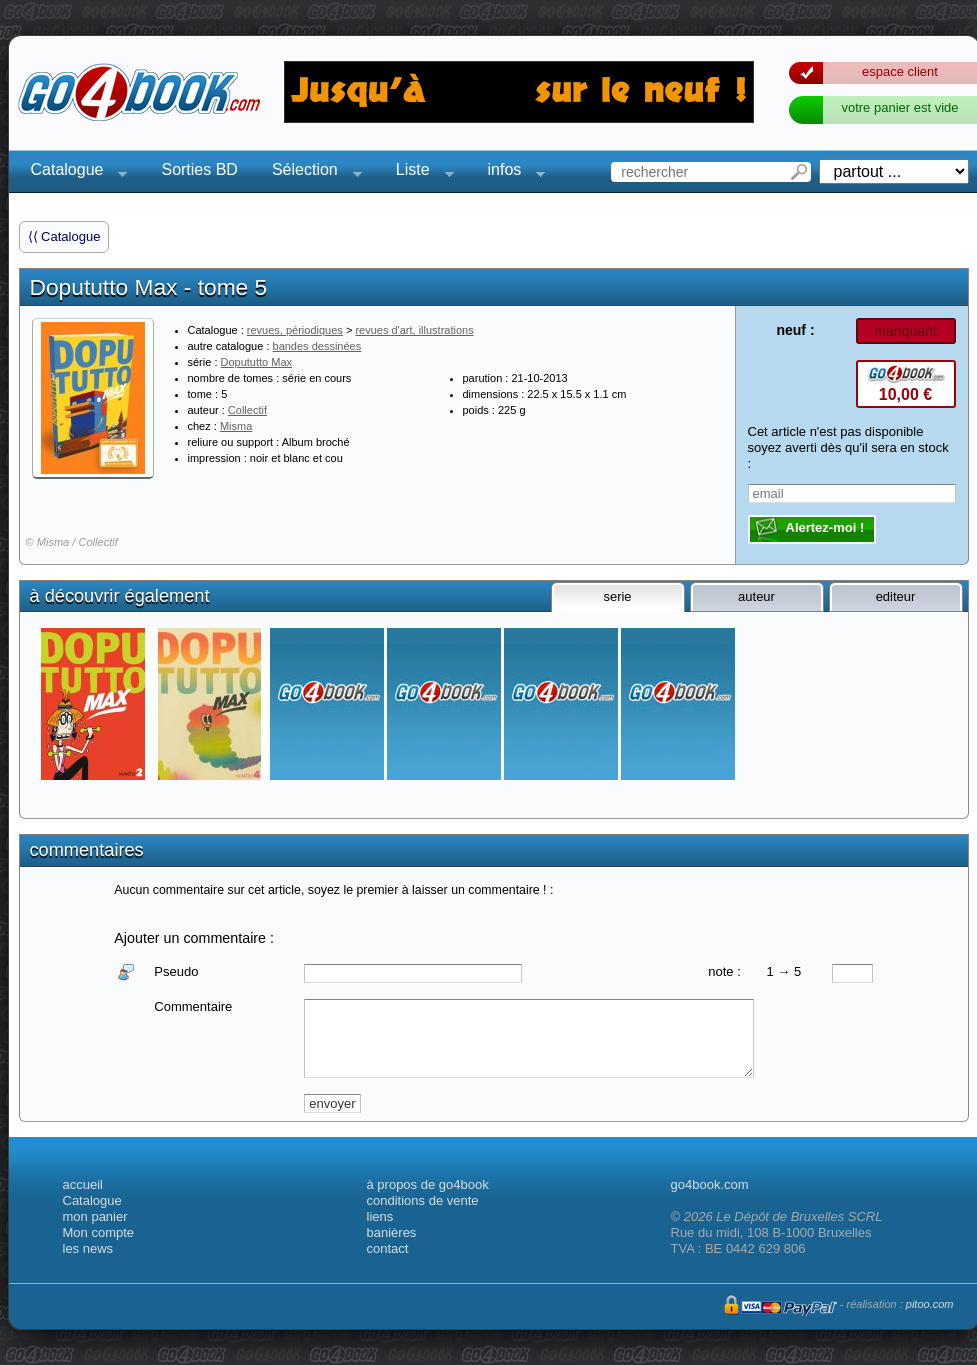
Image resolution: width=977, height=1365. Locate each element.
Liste (419, 172)
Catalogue (73, 172)
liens (380, 1216)
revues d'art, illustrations (414, 330)
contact (388, 1248)
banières (392, 1232)
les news (88, 1248)
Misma (236, 426)
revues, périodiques (295, 330)
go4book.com (710, 1184)
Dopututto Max (257, 362)
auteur (756, 596)
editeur (896, 596)
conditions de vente (423, 1200)
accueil (83, 1184)
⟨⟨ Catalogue (64, 236)
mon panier (95, 1216)
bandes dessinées (317, 346)
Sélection (311, 172)
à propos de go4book (428, 1184)
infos (511, 172)
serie (617, 596)
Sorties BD (199, 169)
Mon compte (99, 1232)
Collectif (247, 410)
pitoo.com (930, 1304)
